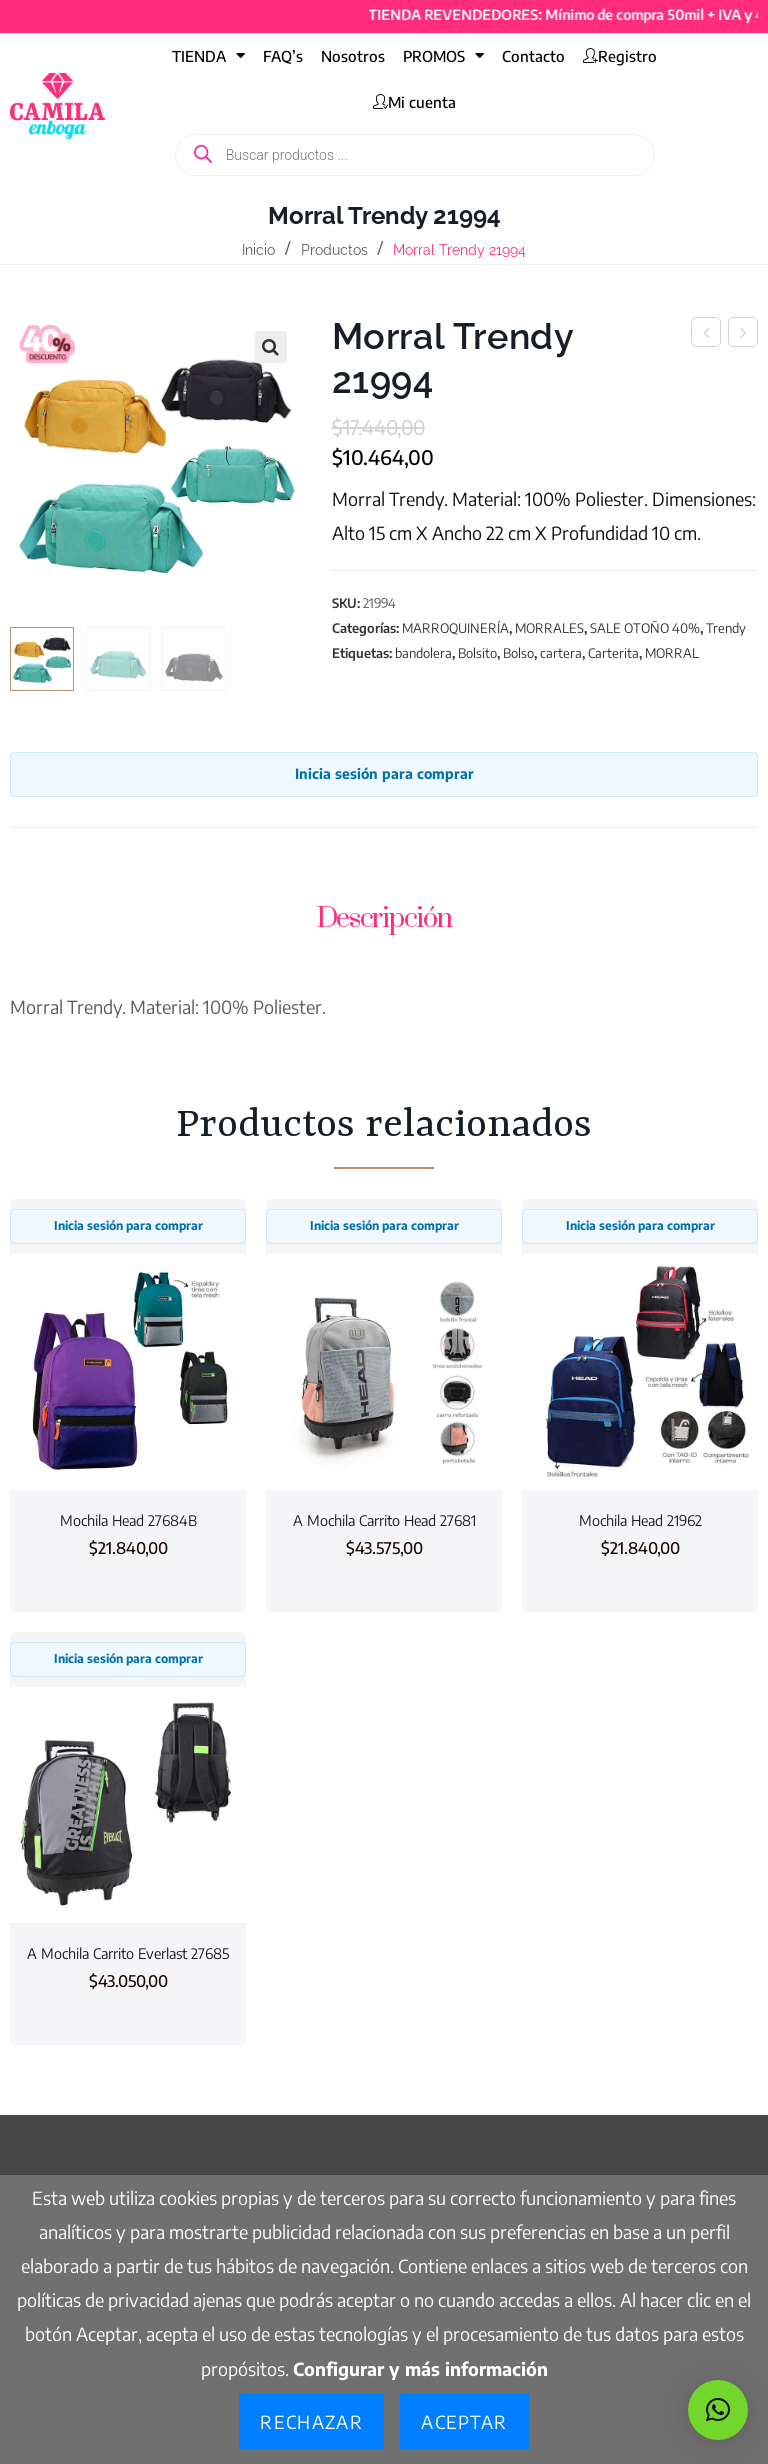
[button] (271, 347)
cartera (561, 653)
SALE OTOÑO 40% (645, 628)
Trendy (726, 628)
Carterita (613, 653)
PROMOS (443, 55)
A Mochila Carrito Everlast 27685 (128, 1953)
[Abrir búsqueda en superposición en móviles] (415, 155)
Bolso (518, 653)
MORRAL (672, 653)
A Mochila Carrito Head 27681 (384, 1520)
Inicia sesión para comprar (384, 773)
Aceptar (464, 2421)
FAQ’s (283, 56)
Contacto (533, 56)
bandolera (423, 653)
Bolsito (477, 653)
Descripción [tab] (384, 918)
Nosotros (353, 56)
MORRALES (549, 628)
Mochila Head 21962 (640, 1520)
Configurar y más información (420, 2368)
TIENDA (208, 55)
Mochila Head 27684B (128, 1520)
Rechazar (311, 2421)
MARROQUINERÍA (455, 628)
